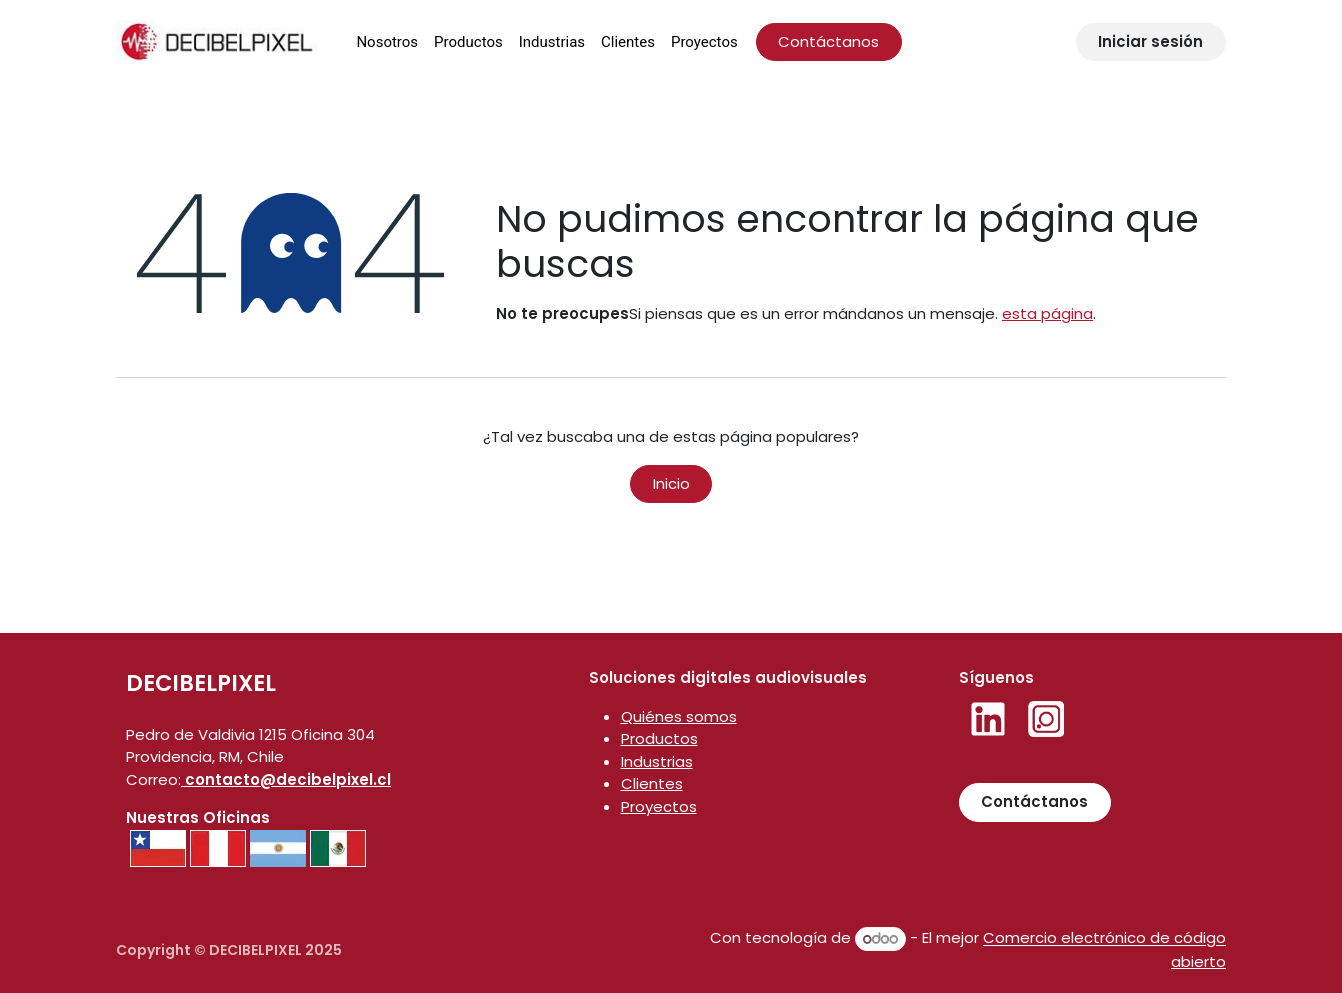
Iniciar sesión (1150, 41)
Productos (659, 738)
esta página (1047, 313)
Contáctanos (828, 41)
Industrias (657, 761)
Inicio (671, 483)
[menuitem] (387, 42)
